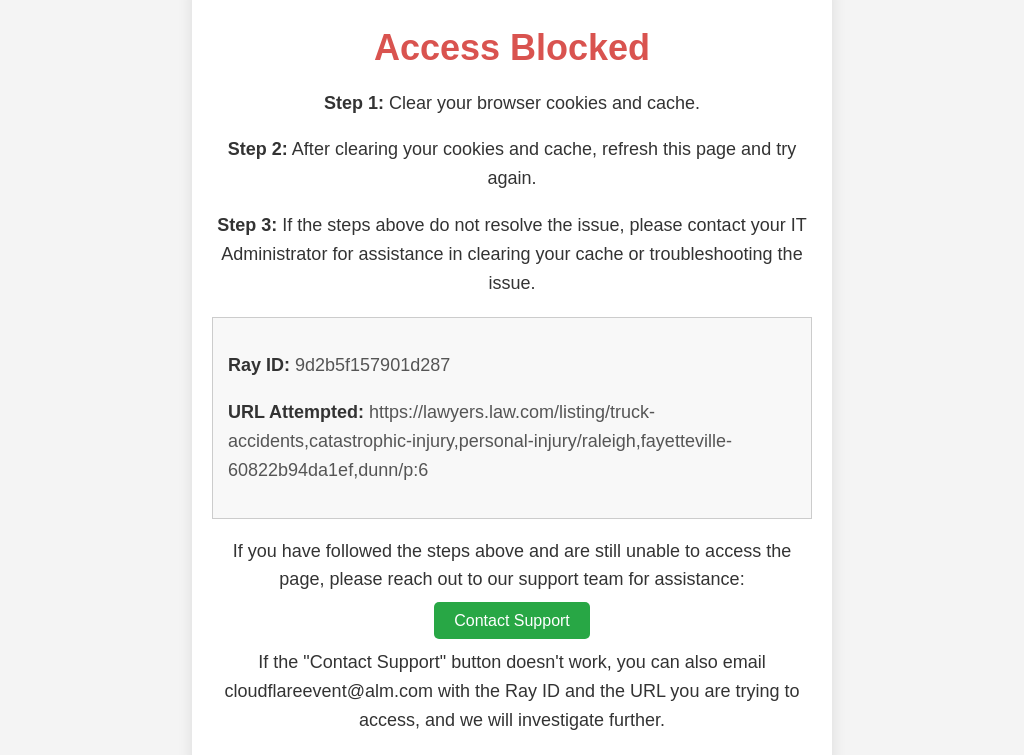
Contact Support (512, 620)
